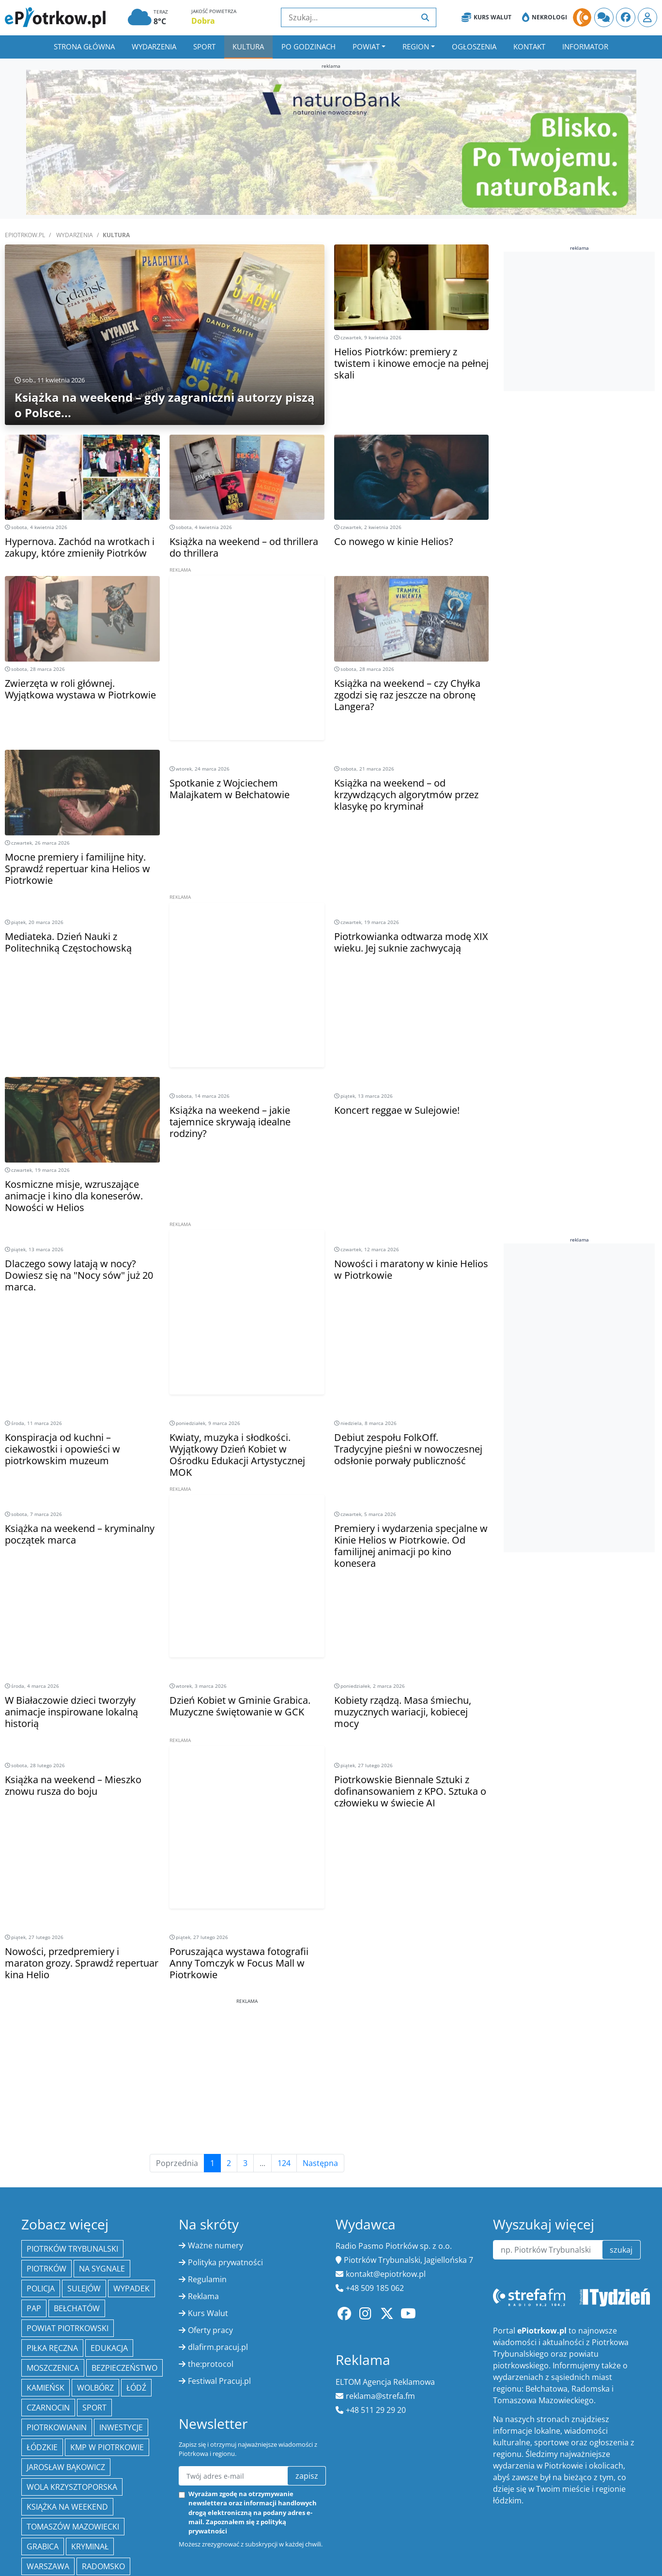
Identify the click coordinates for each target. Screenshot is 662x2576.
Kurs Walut (486, 17)
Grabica (43, 2546)
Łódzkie (42, 2447)
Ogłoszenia (474, 46)
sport (94, 2407)
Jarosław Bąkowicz (66, 2467)
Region (415, 46)
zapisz (306, 2475)
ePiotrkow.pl (25, 235)
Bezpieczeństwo (124, 2368)
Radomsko (103, 2566)
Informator (585, 46)
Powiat (366, 46)
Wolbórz (95, 2387)
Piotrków (46, 2268)
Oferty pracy (210, 2330)
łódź (136, 2387)
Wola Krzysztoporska (72, 2487)
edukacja (109, 2348)
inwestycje (121, 2427)
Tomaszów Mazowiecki (73, 2526)
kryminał (89, 2546)
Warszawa (48, 2566)
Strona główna (84, 46)
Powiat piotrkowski (67, 2328)
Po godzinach (308, 46)
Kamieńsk (45, 2387)
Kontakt (529, 46)
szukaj (621, 2249)
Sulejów (84, 2288)
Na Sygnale (102, 2268)
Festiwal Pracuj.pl (219, 2381)
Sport (204, 46)
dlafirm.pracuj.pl (218, 2347)
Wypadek (131, 2288)
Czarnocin (48, 2407)
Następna (320, 2163)
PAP (34, 2308)
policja (41, 2288)
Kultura (248, 46)
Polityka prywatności (225, 2262)
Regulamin (207, 2279)
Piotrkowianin (57, 2427)
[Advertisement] (247, 671)
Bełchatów (77, 2308)
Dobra (203, 20)
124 (284, 2163)
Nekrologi (544, 17)
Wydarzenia (154, 46)
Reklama (203, 2296)
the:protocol (210, 2364)
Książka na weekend (67, 2506)
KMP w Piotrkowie (107, 2447)
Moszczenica (53, 2368)
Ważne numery (215, 2245)
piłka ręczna (52, 2348)
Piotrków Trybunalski (72, 2248)
